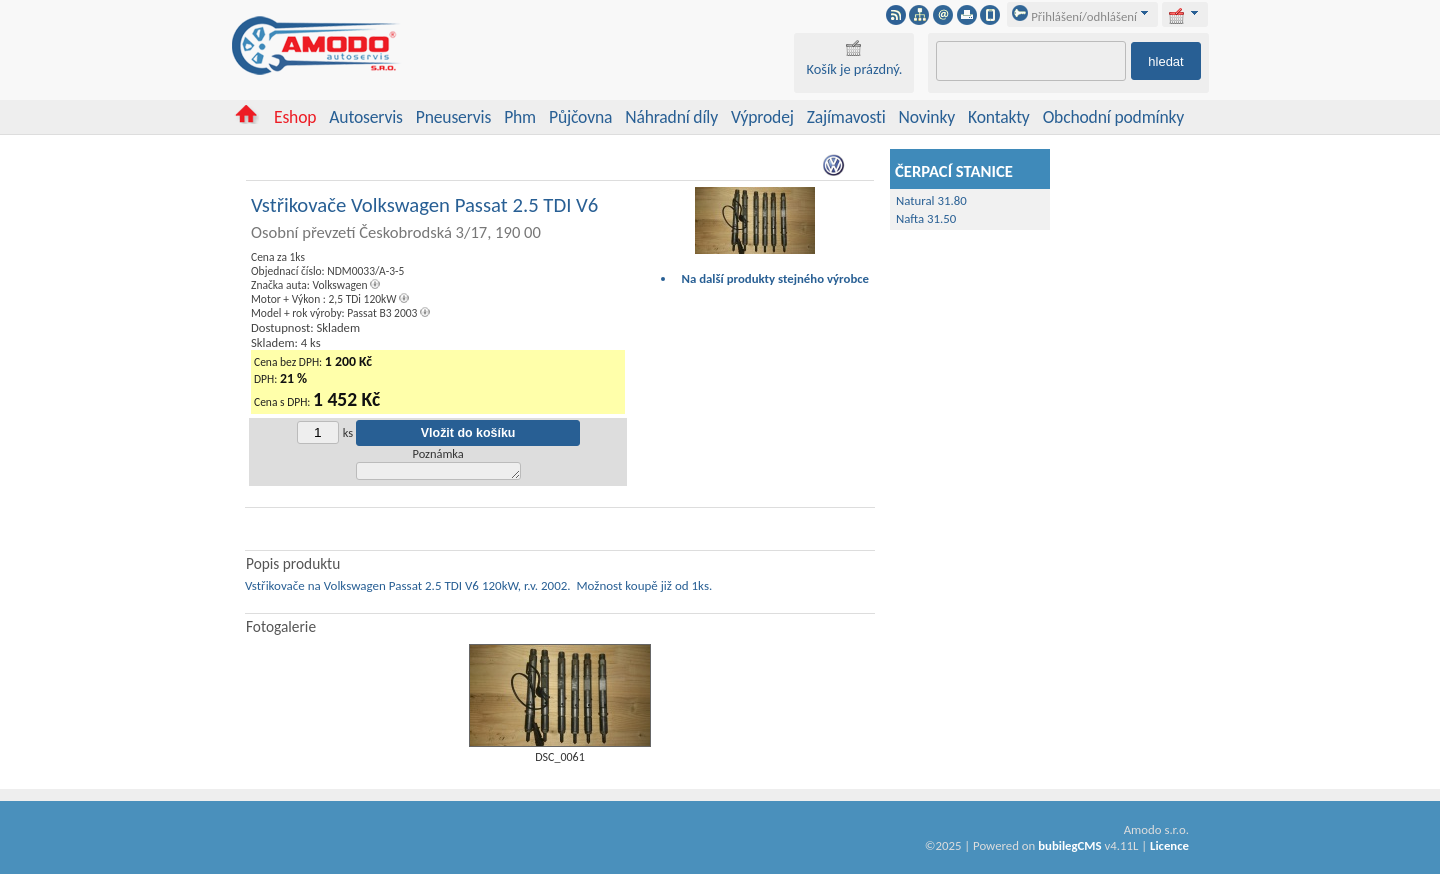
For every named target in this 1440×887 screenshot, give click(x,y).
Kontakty (999, 117)
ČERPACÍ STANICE (954, 171)
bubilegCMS (1069, 848)
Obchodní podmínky (1113, 117)
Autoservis (365, 117)
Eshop (295, 117)
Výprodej (762, 117)
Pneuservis (453, 117)
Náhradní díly (671, 117)
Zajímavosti (846, 117)
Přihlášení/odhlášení (1074, 16)
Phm (520, 117)
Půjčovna (580, 117)
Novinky (927, 117)
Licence (1169, 848)
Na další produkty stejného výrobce (776, 278)
